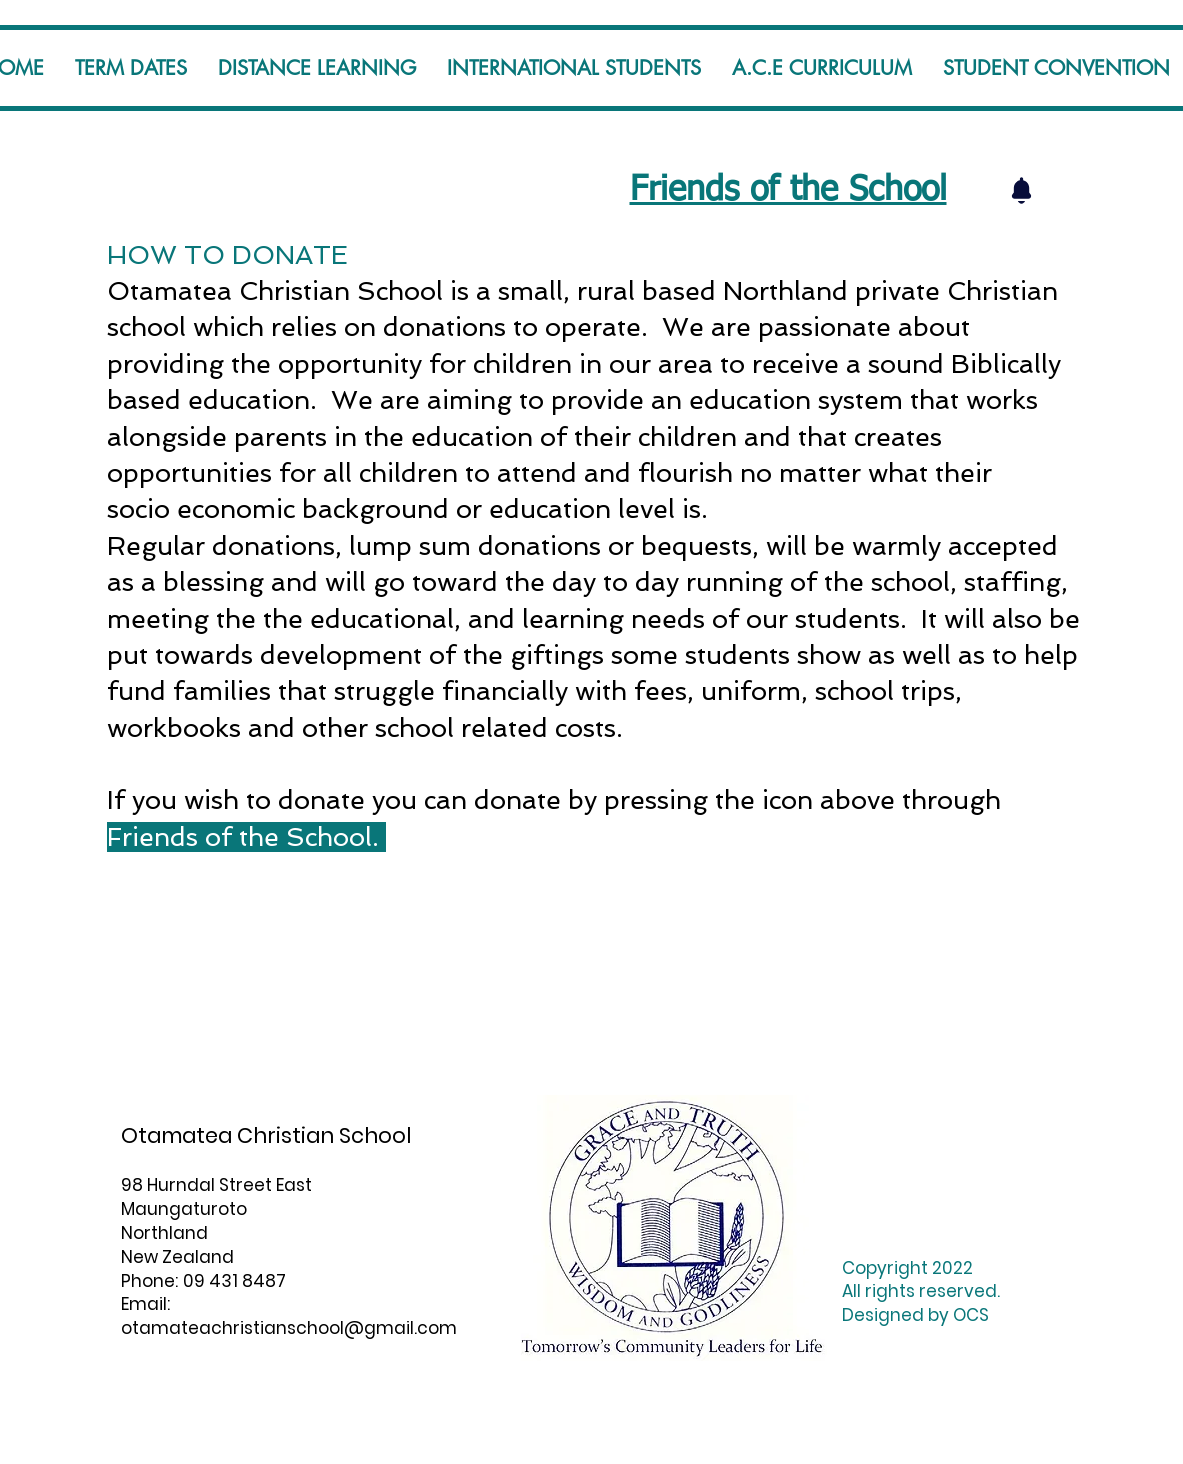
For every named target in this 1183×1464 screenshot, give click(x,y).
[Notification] (1022, 190)
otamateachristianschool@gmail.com (289, 1328)
